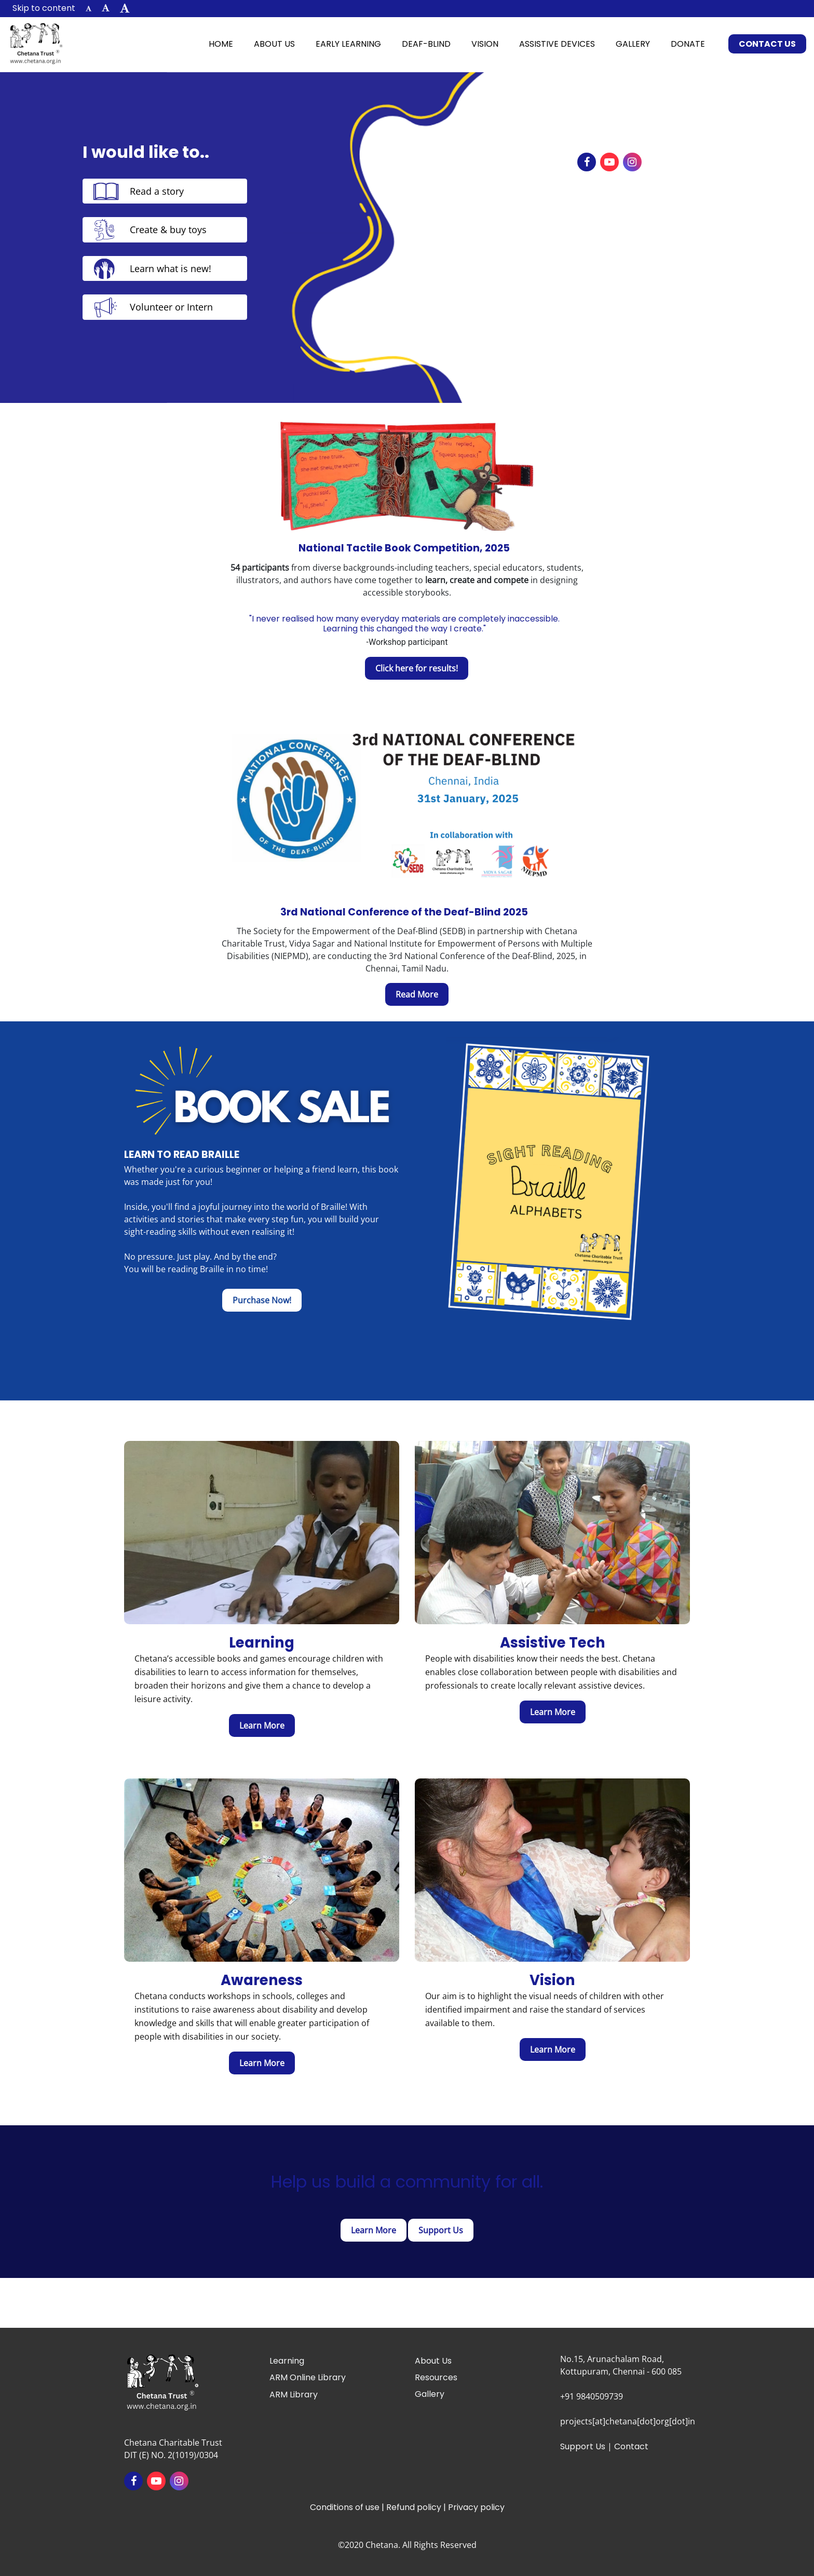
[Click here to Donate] (440, 2230)
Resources (436, 2377)
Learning (286, 2361)
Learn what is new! (170, 268)
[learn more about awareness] (262, 2063)
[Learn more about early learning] (262, 1725)
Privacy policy (476, 2507)
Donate (688, 44)
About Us (274, 44)
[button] (88, 9)
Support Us (582, 2446)
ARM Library (293, 2394)
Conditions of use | (348, 2507)
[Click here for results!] (416, 668)
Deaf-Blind (426, 44)
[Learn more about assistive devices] (553, 1712)
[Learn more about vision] (553, 2049)
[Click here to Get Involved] (373, 2230)
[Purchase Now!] (262, 1300)
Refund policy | (417, 2507)
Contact (631, 2446)
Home (226, 43)
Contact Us (767, 44)
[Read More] (417, 994)
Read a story (157, 190)
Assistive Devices (557, 44)
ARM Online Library (307, 2377)
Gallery (633, 44)
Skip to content (43, 8)
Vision (484, 44)
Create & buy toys (168, 229)
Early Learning (348, 44)
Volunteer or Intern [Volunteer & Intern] (171, 307)
